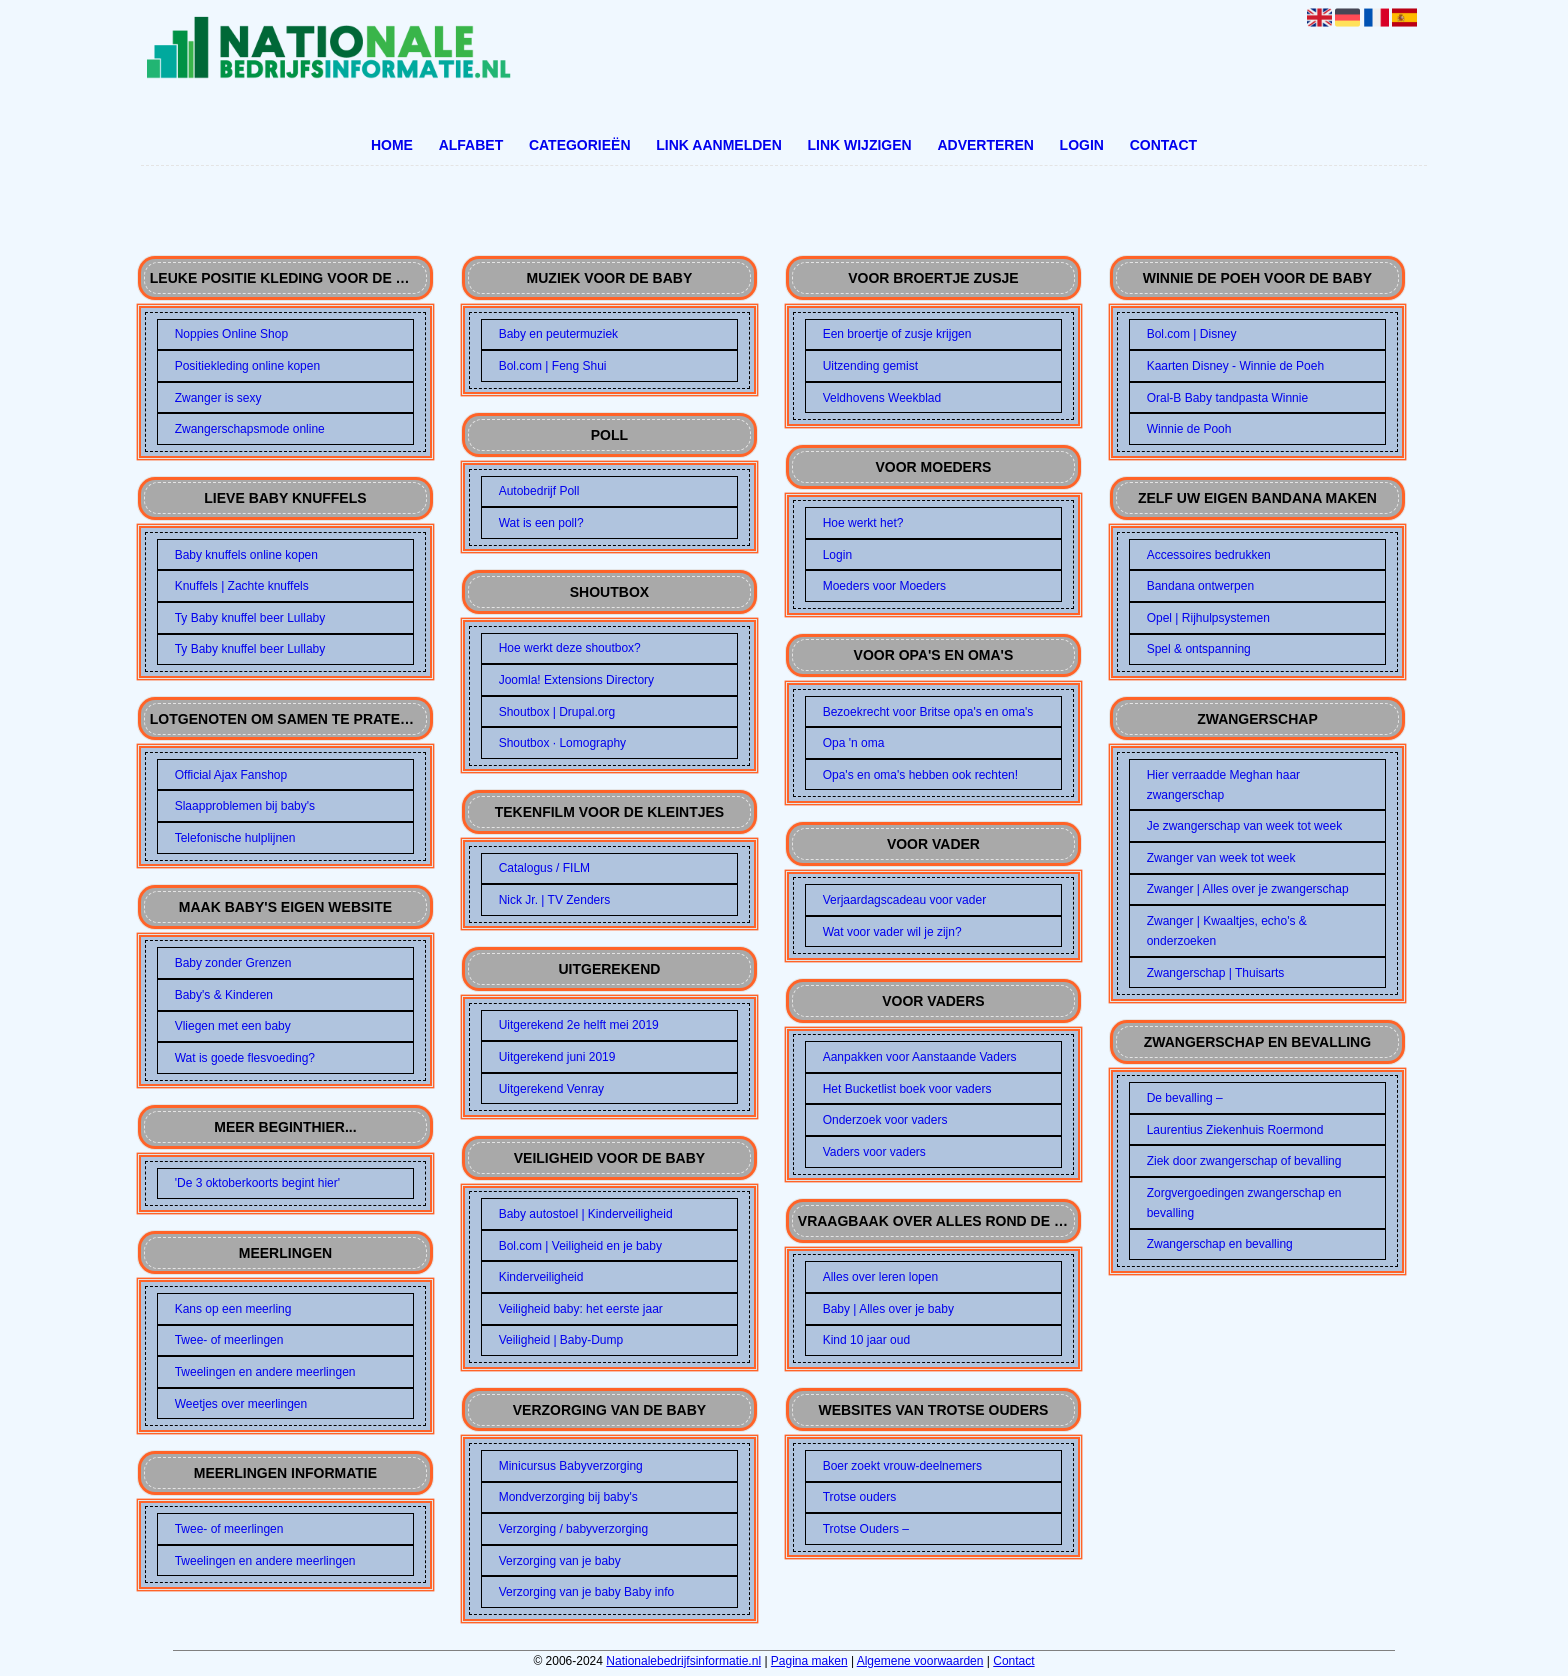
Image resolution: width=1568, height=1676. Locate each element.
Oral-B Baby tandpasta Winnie (1227, 398)
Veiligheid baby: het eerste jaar (581, 1309)
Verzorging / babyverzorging (573, 1529)
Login (1082, 145)
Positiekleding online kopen (247, 366)
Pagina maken (809, 1661)
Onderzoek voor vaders (885, 1120)
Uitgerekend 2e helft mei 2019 (579, 1025)
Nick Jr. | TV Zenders (555, 900)
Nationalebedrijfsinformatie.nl (683, 1661)
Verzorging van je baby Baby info (586, 1592)
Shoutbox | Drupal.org (557, 712)
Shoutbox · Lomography (562, 743)
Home (392, 145)
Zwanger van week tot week (1221, 858)
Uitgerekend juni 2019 (557, 1057)
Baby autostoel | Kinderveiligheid (586, 1214)
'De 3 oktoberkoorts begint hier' (257, 1183)
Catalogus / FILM (544, 868)
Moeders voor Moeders (884, 586)
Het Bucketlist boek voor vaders (907, 1089)
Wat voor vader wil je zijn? (892, 932)
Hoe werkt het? (863, 523)
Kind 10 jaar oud (866, 1340)
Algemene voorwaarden (920, 1661)
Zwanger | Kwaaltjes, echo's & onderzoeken (1227, 931)
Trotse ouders (860, 1497)
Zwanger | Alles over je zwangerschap (1248, 889)
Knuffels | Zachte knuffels (242, 586)
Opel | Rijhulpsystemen (1208, 618)
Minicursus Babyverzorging (571, 1466)
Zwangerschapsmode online (250, 429)
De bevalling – (1185, 1098)
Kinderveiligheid (541, 1277)
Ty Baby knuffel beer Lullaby (250, 618)
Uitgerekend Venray (551, 1089)
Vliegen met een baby (233, 1026)
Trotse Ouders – (866, 1529)
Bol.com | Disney (1192, 334)
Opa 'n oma (854, 743)
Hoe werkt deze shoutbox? (570, 648)
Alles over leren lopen (880, 1277)
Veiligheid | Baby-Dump (561, 1340)
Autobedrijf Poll (539, 491)
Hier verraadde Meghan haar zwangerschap (1223, 785)
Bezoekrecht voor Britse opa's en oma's (928, 712)
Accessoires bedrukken (1209, 555)
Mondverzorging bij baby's (568, 1497)
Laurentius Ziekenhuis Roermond (1235, 1130)
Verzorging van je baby (560, 1561)
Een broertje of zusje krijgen (897, 334)
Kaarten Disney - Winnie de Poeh (1235, 366)
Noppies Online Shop (231, 334)
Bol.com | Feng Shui (553, 366)
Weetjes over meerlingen (241, 1404)
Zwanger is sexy (218, 398)
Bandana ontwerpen (1200, 586)
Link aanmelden (718, 145)
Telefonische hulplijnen (235, 838)
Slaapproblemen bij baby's (245, 806)
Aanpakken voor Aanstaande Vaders (920, 1057)
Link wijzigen (859, 145)
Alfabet (471, 145)
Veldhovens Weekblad (882, 398)
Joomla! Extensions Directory (576, 680)
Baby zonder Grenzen (233, 963)
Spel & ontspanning (1199, 649)
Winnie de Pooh (1189, 429)
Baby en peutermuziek (558, 334)
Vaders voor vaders (874, 1152)
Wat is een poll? (541, 523)
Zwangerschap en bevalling (1220, 1244)
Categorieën (580, 145)
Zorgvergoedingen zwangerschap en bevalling (1244, 1203)
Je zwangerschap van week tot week (1244, 826)
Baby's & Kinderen (224, 995)
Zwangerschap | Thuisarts (1216, 973)
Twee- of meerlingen (229, 1340)
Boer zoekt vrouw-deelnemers (902, 1466)
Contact (1163, 145)
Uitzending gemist (870, 366)
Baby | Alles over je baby (888, 1309)
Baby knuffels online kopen (246, 555)
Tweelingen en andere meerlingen (265, 1372)
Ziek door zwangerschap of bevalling (1244, 1161)
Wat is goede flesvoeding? (245, 1058)
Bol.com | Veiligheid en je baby (580, 1246)
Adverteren (985, 145)
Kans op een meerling (233, 1309)
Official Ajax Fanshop (231, 775)
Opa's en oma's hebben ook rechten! (920, 775)
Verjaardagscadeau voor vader (904, 900)
